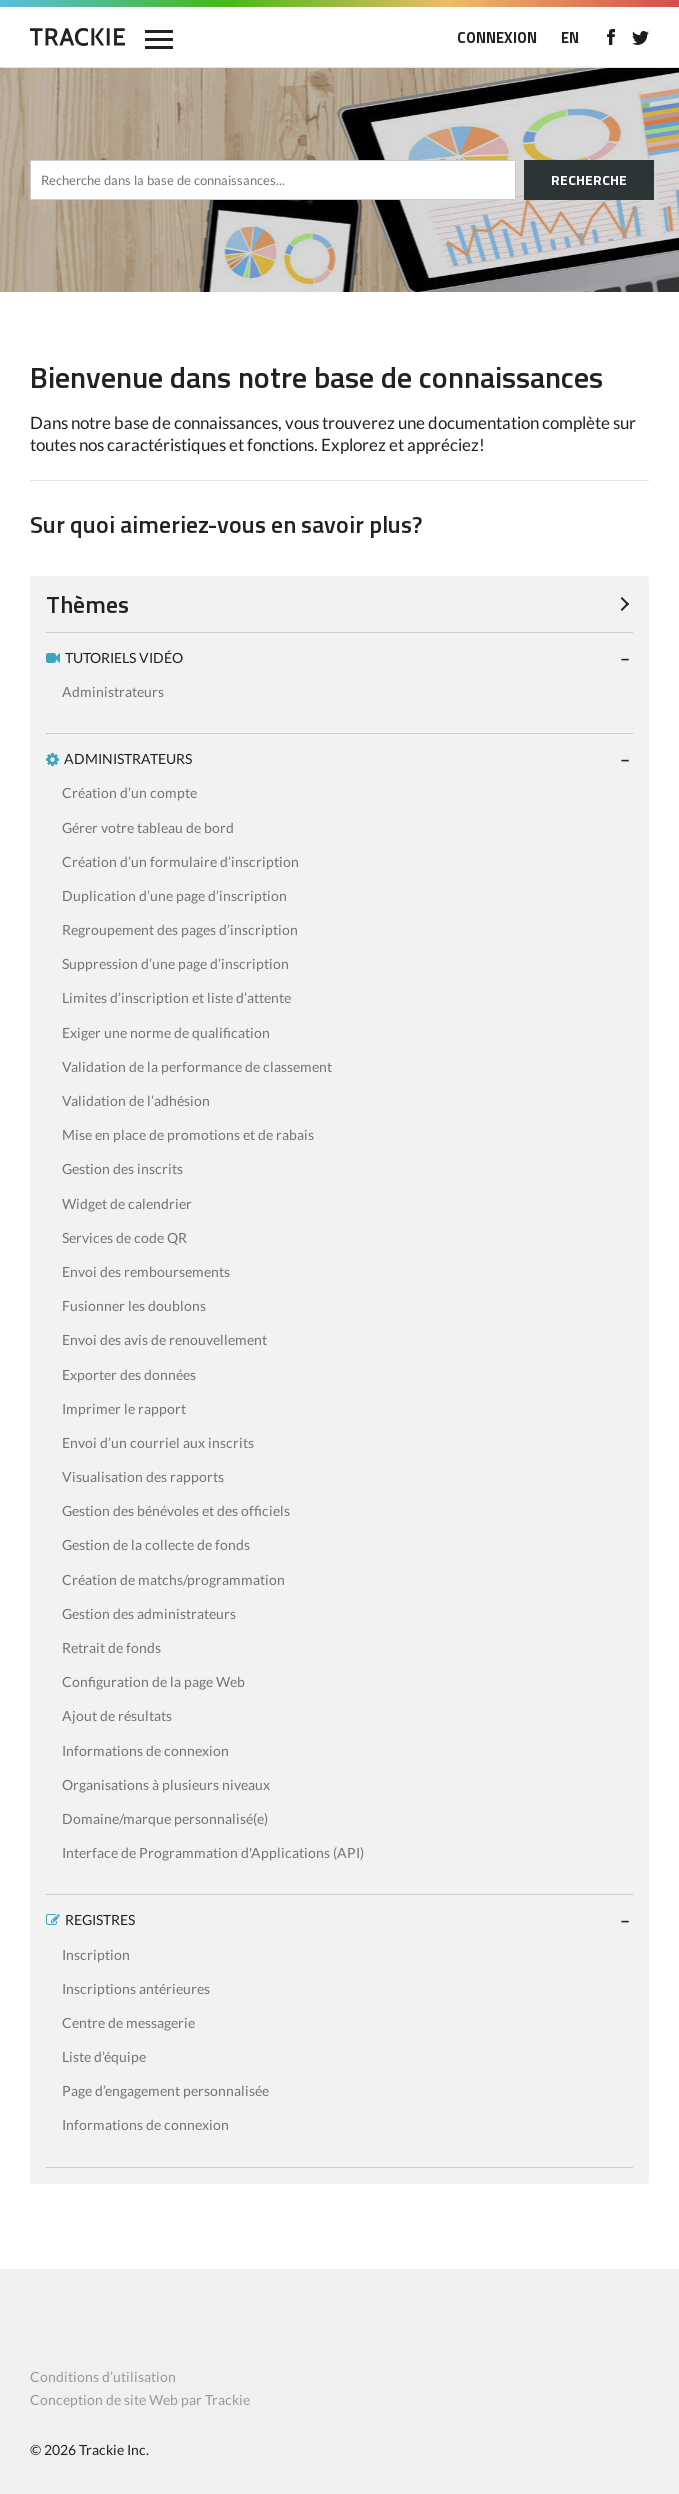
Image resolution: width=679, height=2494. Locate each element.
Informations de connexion (145, 1750)
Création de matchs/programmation (173, 1579)
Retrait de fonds (111, 1647)
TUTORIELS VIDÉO (124, 657)
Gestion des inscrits (122, 1168)
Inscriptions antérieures (136, 1988)
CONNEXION (497, 37)
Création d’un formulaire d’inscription (180, 861)
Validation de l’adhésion (136, 1100)
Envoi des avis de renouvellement (164, 1339)
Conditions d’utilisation (103, 2376)
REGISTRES (100, 1919)
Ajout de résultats (117, 1715)
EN (570, 37)
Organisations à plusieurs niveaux (166, 1784)
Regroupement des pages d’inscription (180, 929)
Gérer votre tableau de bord (148, 827)
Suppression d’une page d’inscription (175, 963)
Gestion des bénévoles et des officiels (176, 1510)
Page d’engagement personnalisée (165, 2090)
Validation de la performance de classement (197, 1066)
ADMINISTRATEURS (128, 758)
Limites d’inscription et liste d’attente (176, 997)
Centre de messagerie (128, 2022)
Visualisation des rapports (143, 1476)
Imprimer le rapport (124, 1408)
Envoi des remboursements (146, 1271)
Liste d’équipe (104, 2056)
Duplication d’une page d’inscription (174, 895)
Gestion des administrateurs (149, 1613)
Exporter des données (129, 1374)
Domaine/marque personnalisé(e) (165, 1818)
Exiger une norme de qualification (166, 1032)
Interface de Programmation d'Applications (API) (213, 1852)
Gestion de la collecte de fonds (156, 1544)
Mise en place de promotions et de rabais (188, 1134)
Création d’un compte (129, 792)
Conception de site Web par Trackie (140, 2399)
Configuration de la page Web (153, 1681)
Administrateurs (113, 691)
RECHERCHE (589, 179)
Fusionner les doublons (134, 1305)
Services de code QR (124, 1237)
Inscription (96, 1954)
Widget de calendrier (127, 1203)
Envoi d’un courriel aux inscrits (158, 1442)
